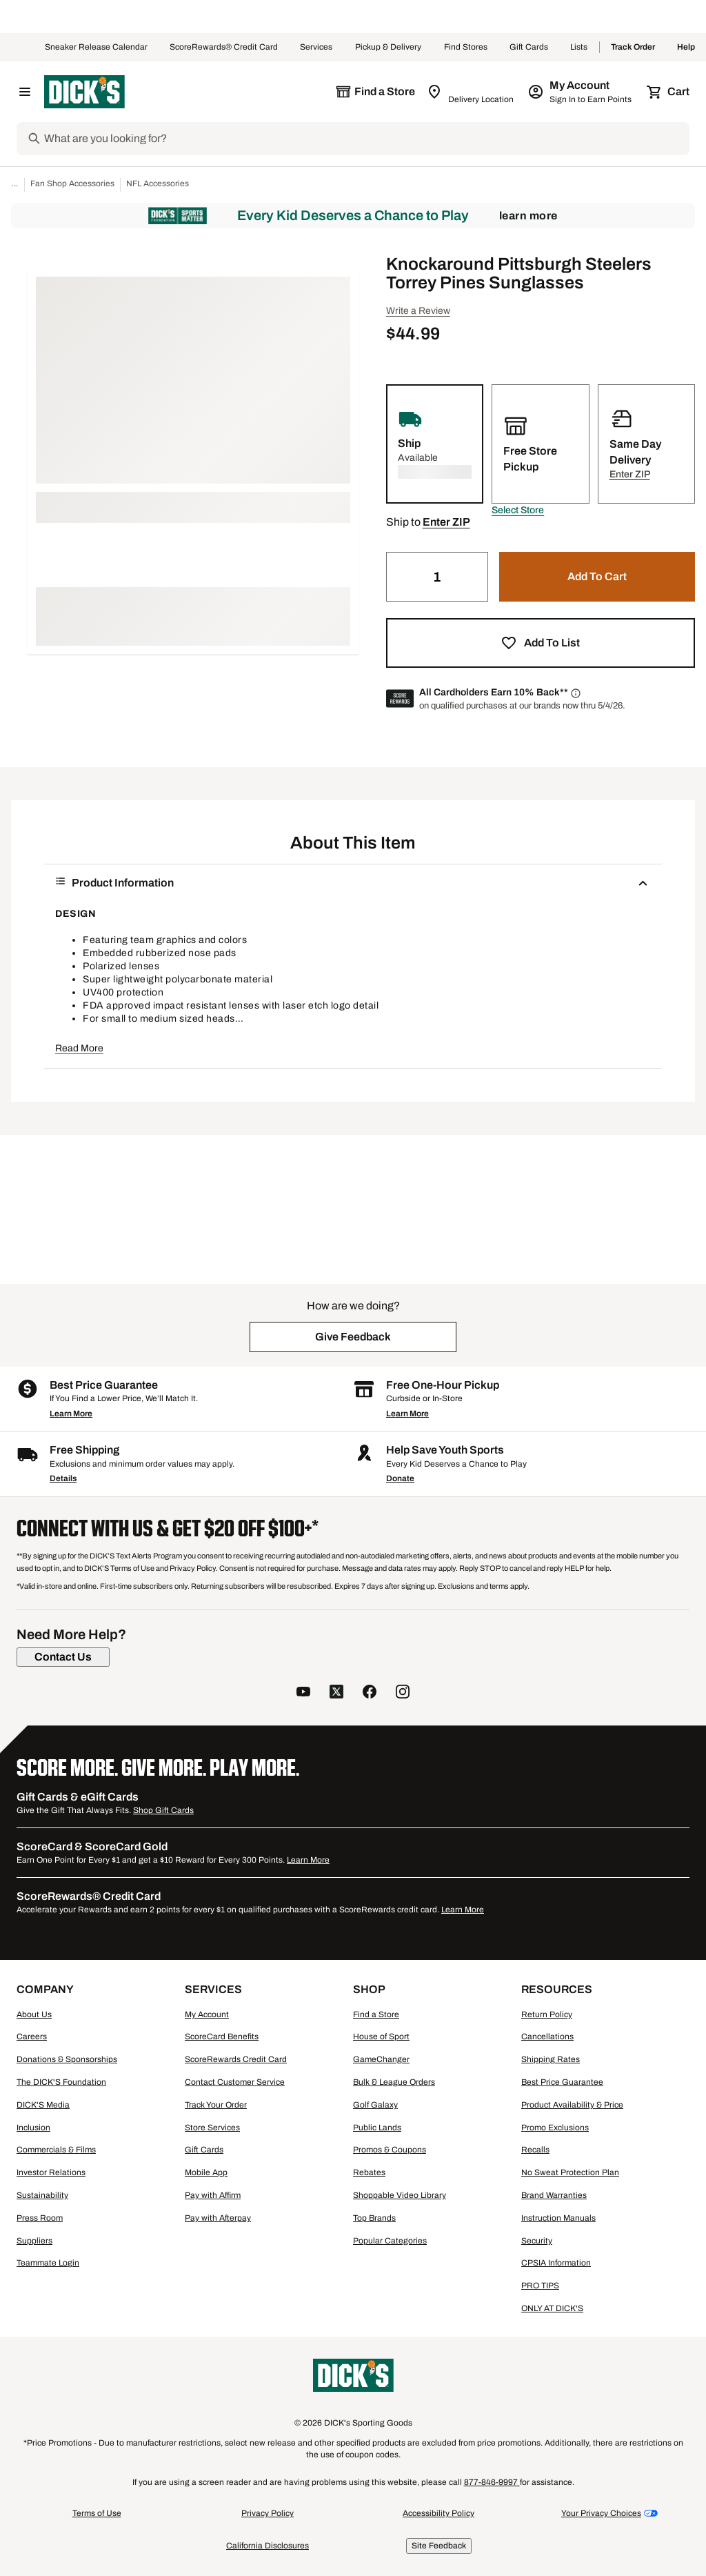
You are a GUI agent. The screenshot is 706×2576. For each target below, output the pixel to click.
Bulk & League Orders (394, 2082)
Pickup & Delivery (388, 47)
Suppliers (34, 2241)
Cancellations (547, 2036)
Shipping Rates (550, 2059)
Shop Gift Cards (163, 1810)
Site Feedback (439, 2545)
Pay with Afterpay (218, 2218)
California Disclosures (267, 2545)
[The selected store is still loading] (375, 91)
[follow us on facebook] (369, 1693)
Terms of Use (96, 2513)
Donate (400, 1478)
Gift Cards (529, 47)
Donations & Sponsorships (67, 2059)
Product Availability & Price (572, 2105)
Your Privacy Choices (601, 2513)
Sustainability (42, 2195)
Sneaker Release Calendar (96, 47)
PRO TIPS (540, 2285)
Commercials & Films (56, 2149)
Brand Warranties (554, 2195)
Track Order (633, 47)
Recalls (535, 2149)
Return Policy (546, 2014)
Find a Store (376, 2014)
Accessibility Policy (438, 2513)
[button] (518, 510)
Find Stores (465, 47)
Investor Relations (51, 2172)
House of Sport (381, 2036)
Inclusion (33, 2127)
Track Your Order (216, 2105)
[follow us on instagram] (402, 1693)
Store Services (212, 2127)
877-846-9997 (492, 2482)
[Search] (365, 138)
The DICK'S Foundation (61, 2082)
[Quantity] (437, 577)
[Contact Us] (63, 1657)
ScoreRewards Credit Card (236, 2059)
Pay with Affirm (213, 2195)
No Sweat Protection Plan (570, 2172)
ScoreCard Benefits (222, 2036)
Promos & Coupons (389, 2149)
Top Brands (374, 2218)
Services (316, 47)
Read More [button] (79, 1048)
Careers (32, 2036)
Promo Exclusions (555, 2127)
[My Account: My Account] (581, 91)
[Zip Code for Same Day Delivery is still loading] (471, 91)
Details (63, 1478)
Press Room (40, 2218)
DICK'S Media (43, 2105)
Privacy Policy (267, 2513)
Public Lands (377, 2127)
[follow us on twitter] (336, 1693)
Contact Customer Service (235, 2082)
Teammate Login (48, 2263)
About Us (34, 2014)
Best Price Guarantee (562, 2082)
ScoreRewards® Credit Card (224, 47)
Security (536, 2241)
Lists (579, 47)
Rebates (369, 2172)
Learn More (528, 215)
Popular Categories (390, 2241)
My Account (207, 2014)
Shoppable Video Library (399, 2195)
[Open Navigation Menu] (25, 91)
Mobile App (206, 2172)
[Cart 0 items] (669, 91)
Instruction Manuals (558, 2218)
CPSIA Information (556, 2263)
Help (686, 47)
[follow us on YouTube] (303, 1693)
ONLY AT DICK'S (552, 2308)
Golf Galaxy (375, 2105)
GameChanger (381, 2059)
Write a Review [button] (418, 311)
